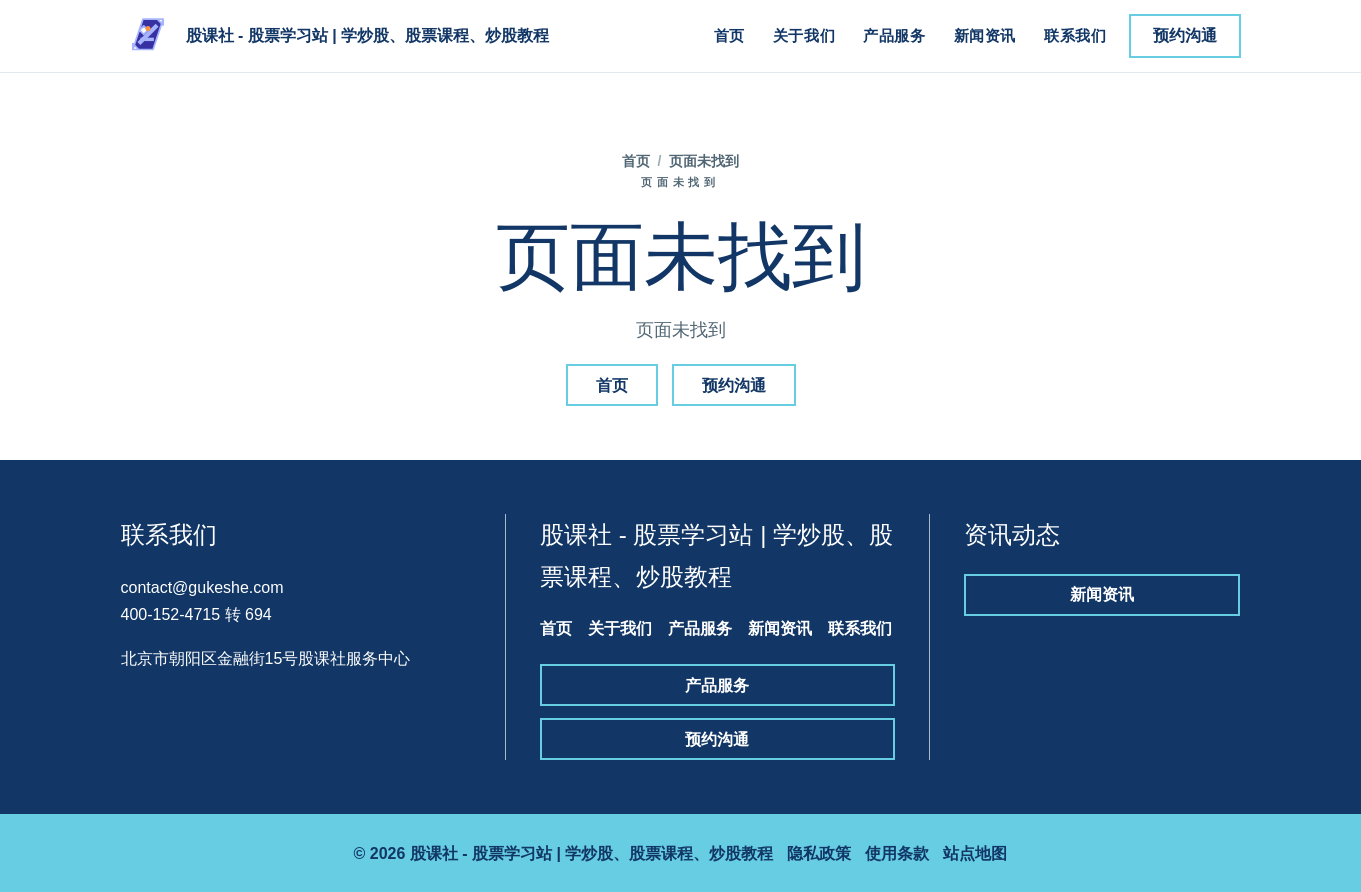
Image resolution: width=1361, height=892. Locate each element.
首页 (729, 35)
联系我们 (1075, 35)
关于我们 (804, 35)
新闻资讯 (985, 35)
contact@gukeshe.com (202, 587)
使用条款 (897, 853)
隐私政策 (819, 853)
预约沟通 (1185, 35)
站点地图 (975, 853)
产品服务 (894, 35)
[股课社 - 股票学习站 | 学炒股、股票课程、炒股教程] (335, 36)
